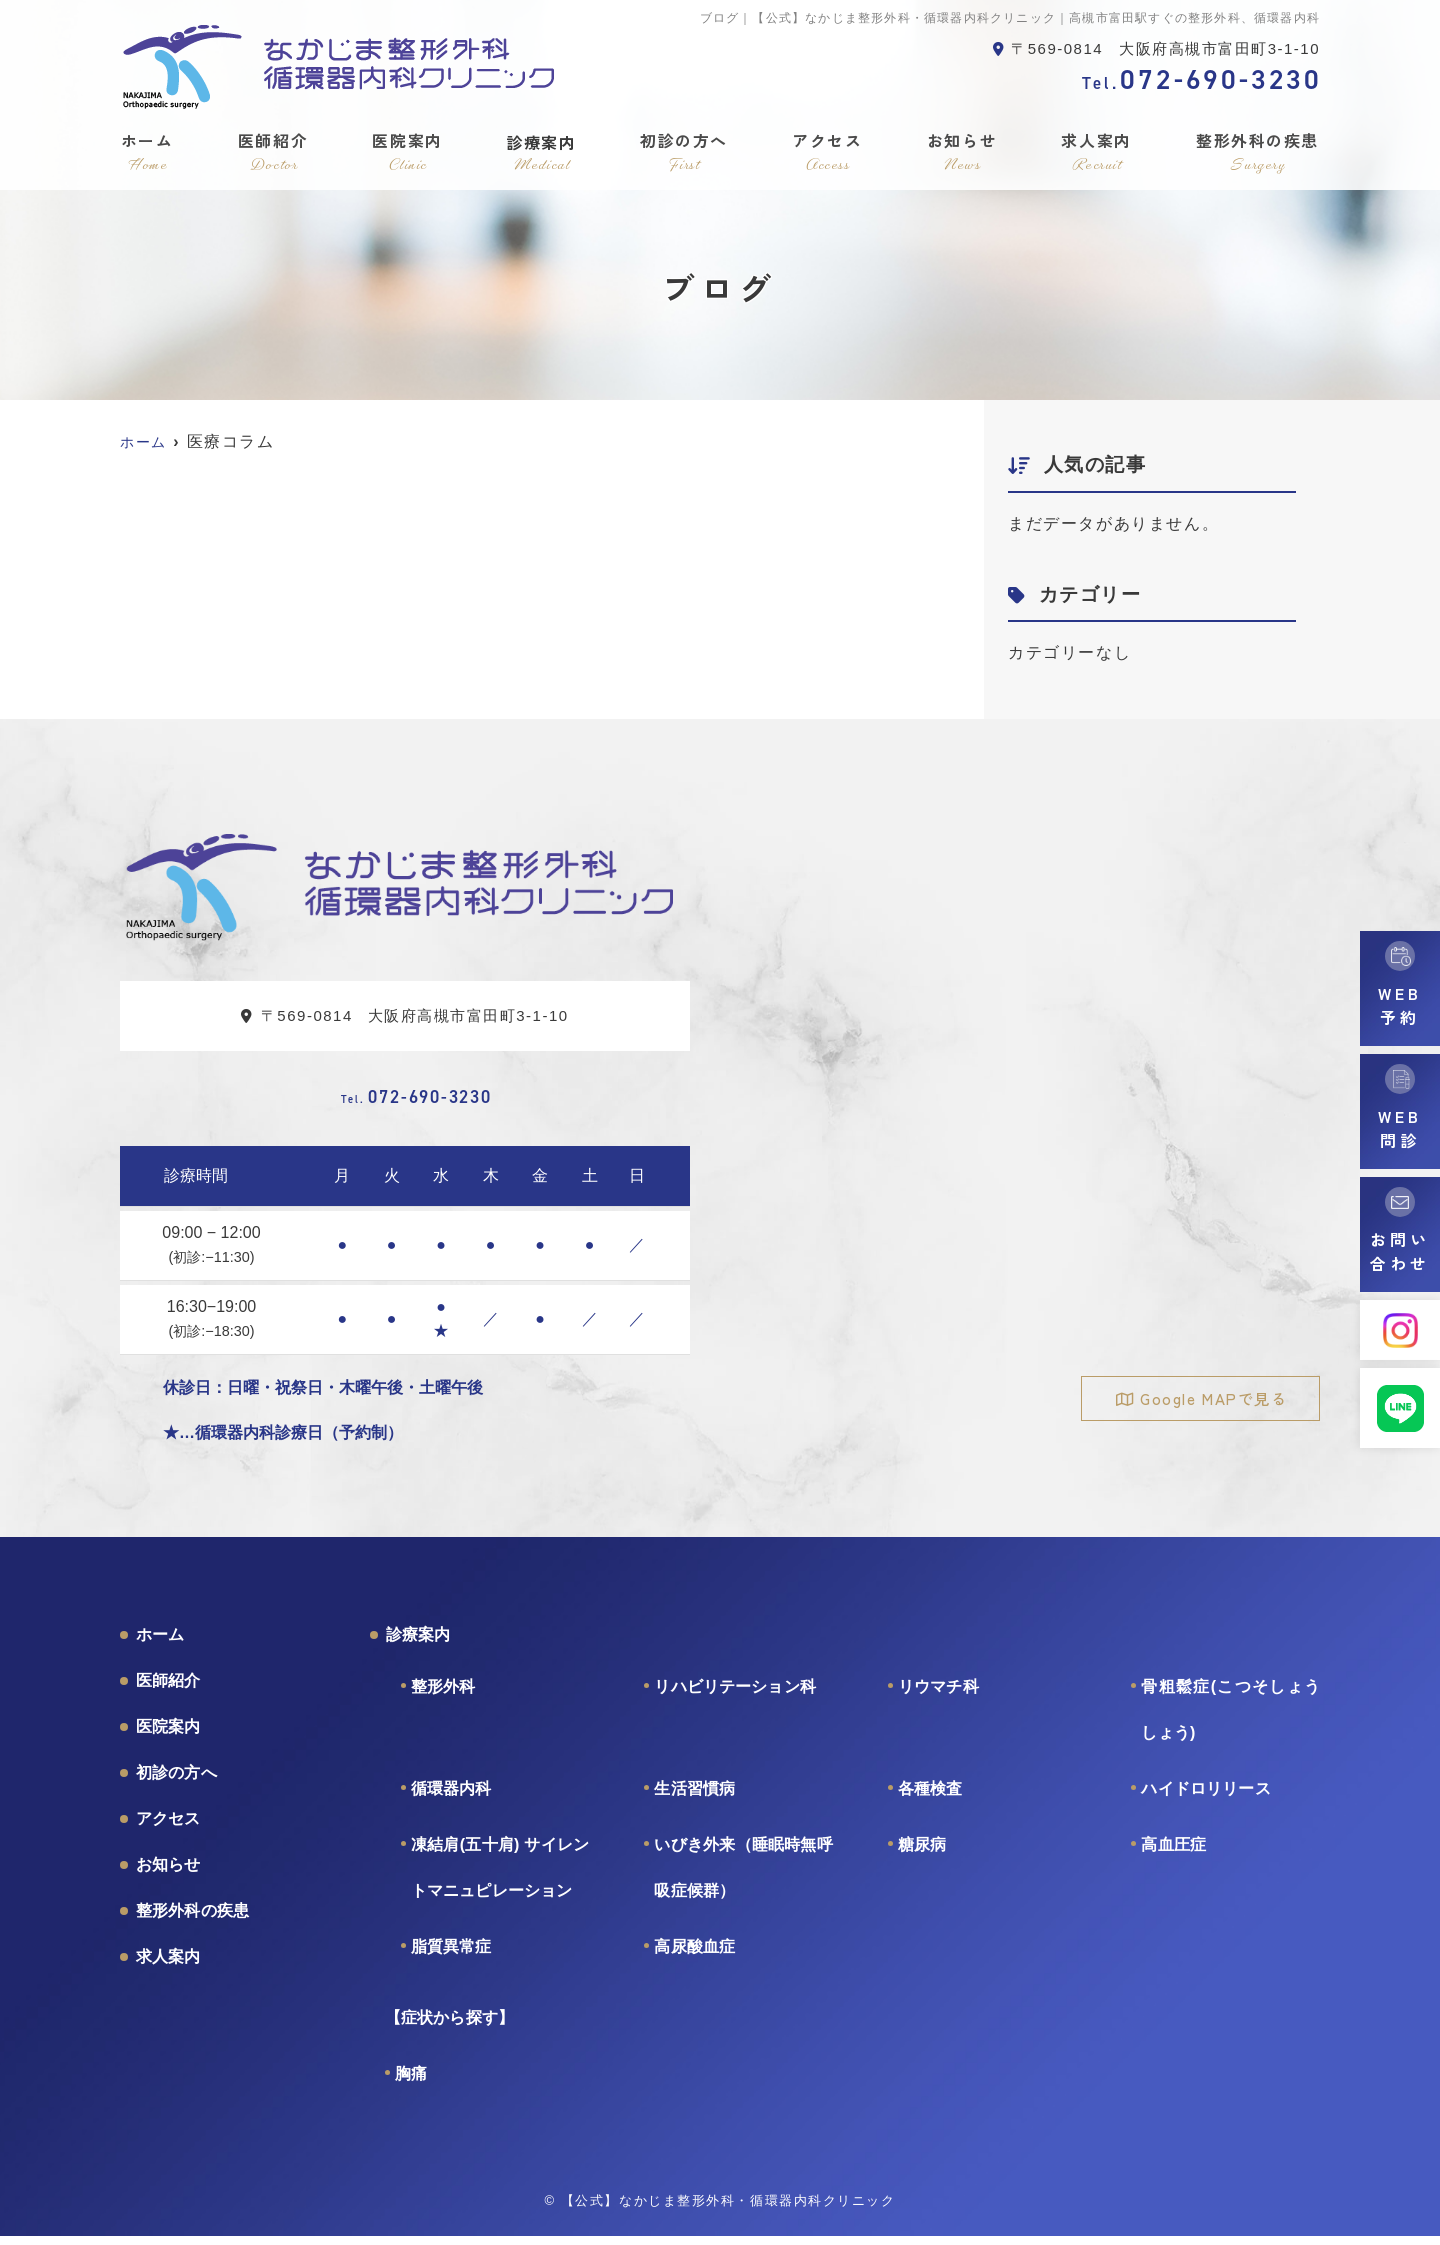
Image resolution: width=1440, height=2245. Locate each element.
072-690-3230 (416, 1100)
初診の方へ (685, 151)
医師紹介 (272, 151)
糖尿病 (922, 1853)
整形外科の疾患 (1258, 151)
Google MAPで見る (1212, 1399)
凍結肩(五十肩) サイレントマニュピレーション (500, 1876)
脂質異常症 (451, 1955)
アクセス (828, 151)
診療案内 (541, 151)
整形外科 (443, 1695)
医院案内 (407, 151)
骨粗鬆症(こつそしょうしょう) (1230, 1718)
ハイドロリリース (1205, 1797)
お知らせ (963, 151)
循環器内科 (451, 1797)
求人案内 (1097, 151)
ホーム (146, 151)
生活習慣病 (694, 1797)
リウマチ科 (938, 1695)
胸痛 (411, 2082)
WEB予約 (1400, 1005)
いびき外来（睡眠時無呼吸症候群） (743, 1876)
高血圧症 (1173, 1853)
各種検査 (930, 1797)
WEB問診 (1400, 1128)
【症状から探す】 (449, 2026)
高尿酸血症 (694, 1955)
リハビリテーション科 (735, 1695)
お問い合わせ (1400, 1251)
